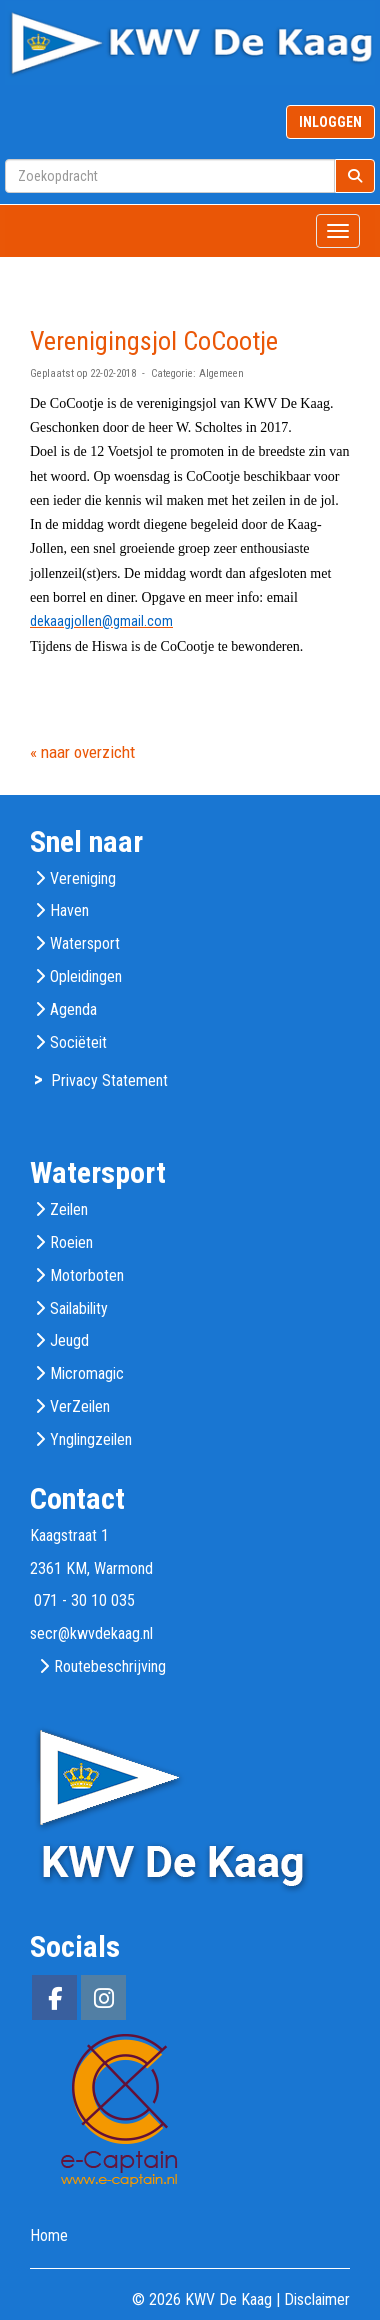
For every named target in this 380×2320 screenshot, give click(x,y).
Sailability (79, 1308)
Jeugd (69, 1340)
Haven (69, 910)
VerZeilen (80, 1406)
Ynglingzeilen (91, 1439)
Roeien (71, 1242)
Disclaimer (317, 2299)
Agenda (73, 1009)
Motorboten (87, 1275)
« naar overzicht (82, 752)
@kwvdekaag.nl (91, 1633)
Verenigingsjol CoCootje (154, 341)
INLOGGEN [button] (330, 122)
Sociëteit (78, 1042)
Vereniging (83, 878)
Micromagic (87, 1373)
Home (49, 2235)
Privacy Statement (109, 1080)
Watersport (85, 943)
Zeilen (69, 1209)
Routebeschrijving (110, 1666)
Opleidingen (86, 976)
